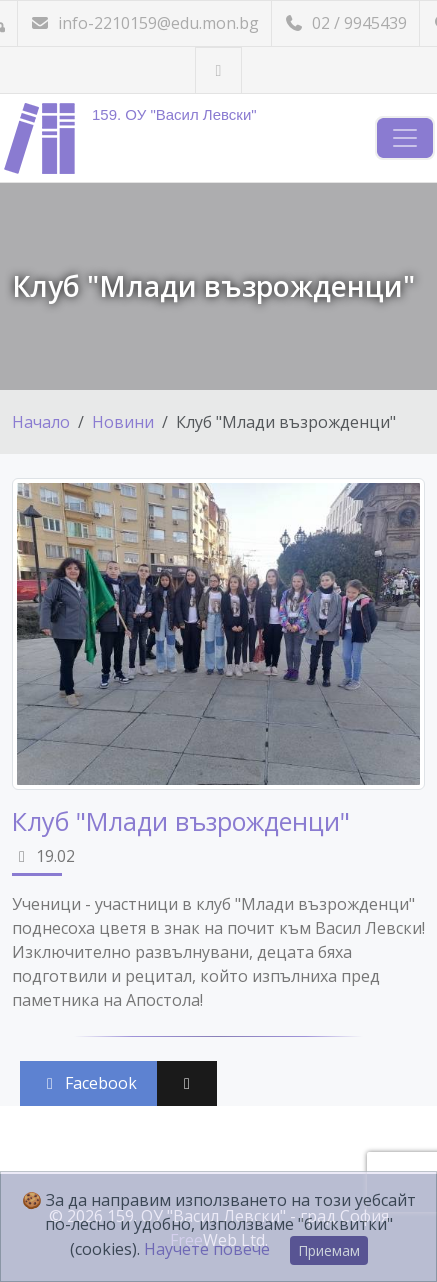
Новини (123, 422)
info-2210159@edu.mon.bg (144, 23)
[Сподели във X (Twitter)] (187, 1083)
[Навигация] (405, 138)
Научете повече (207, 1249)
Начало (41, 422)
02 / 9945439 (345, 23)
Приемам (329, 1250)
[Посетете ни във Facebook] (218, 70)
